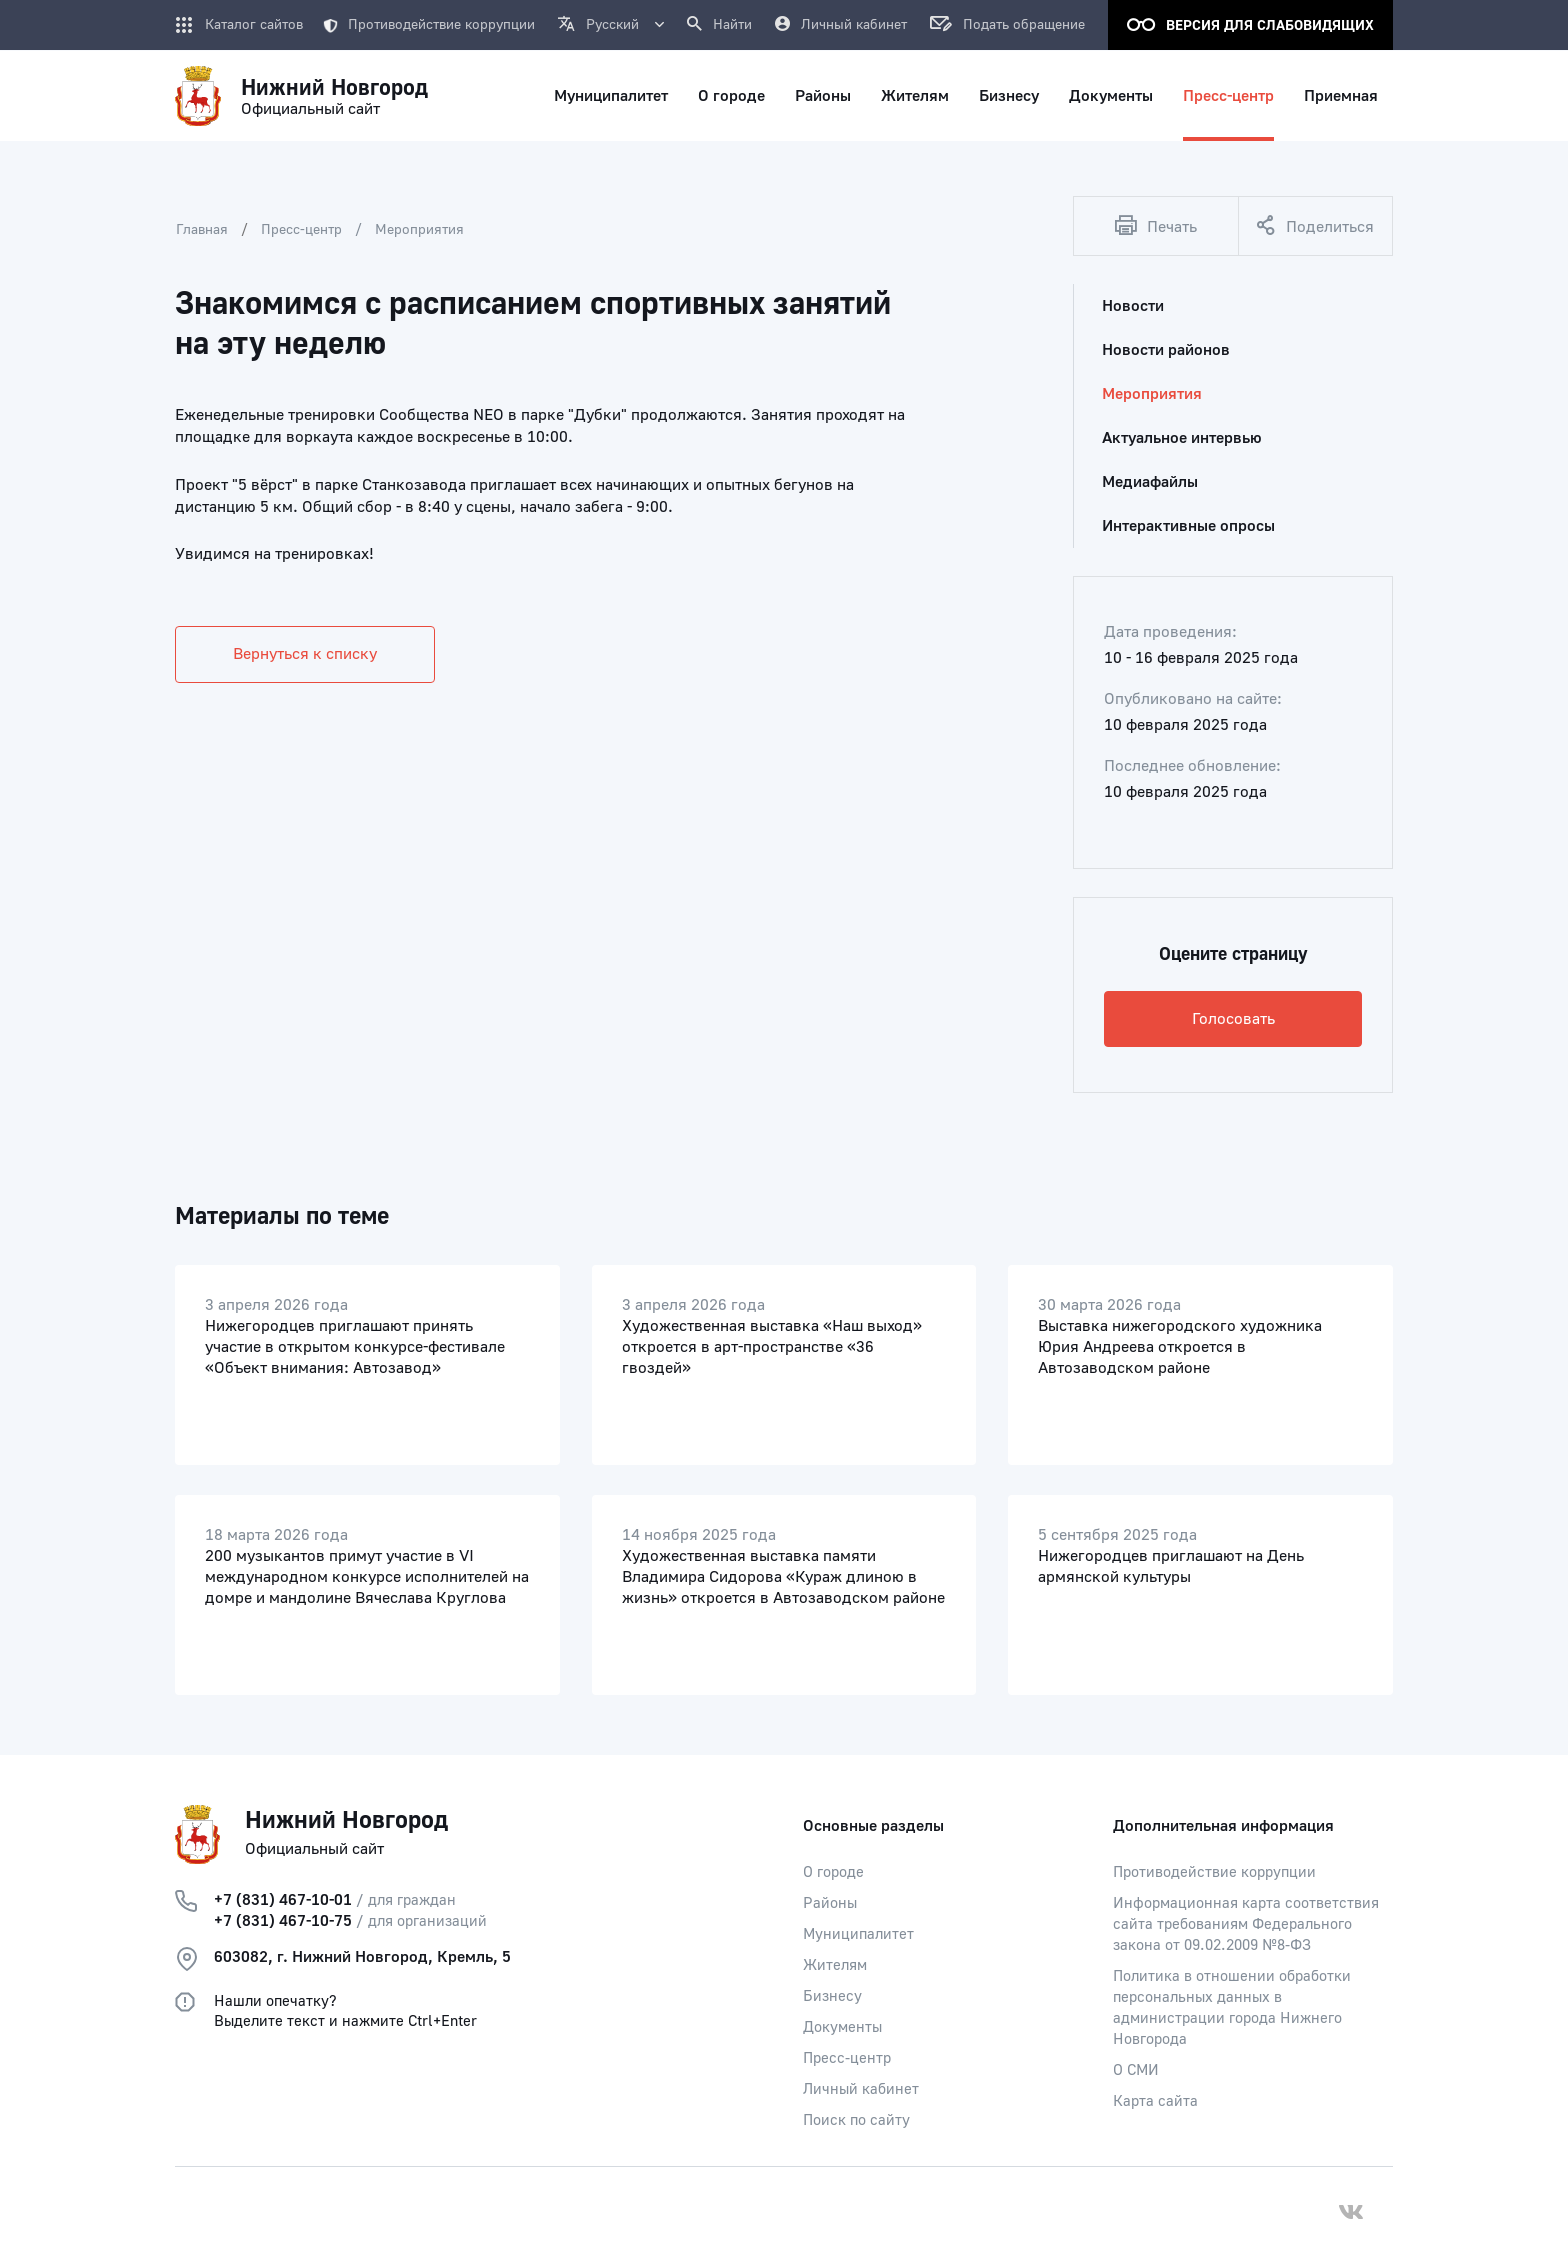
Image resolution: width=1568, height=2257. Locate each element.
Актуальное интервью (1182, 438)
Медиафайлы (1150, 482)
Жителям (835, 1965)
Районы (830, 1903)
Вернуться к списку (305, 654)
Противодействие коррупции (429, 25)
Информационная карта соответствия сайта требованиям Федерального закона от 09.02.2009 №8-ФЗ (1246, 1924)
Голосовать (1233, 1019)
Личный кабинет (861, 2089)
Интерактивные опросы (1188, 526)
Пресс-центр (301, 230)
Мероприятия (419, 230)
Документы (842, 2027)
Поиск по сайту (856, 2120)
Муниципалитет (858, 1934)
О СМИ (1136, 2070)
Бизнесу (832, 1996)
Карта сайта (1155, 2101)
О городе (833, 1872)
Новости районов (1166, 350)
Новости (1133, 306)
